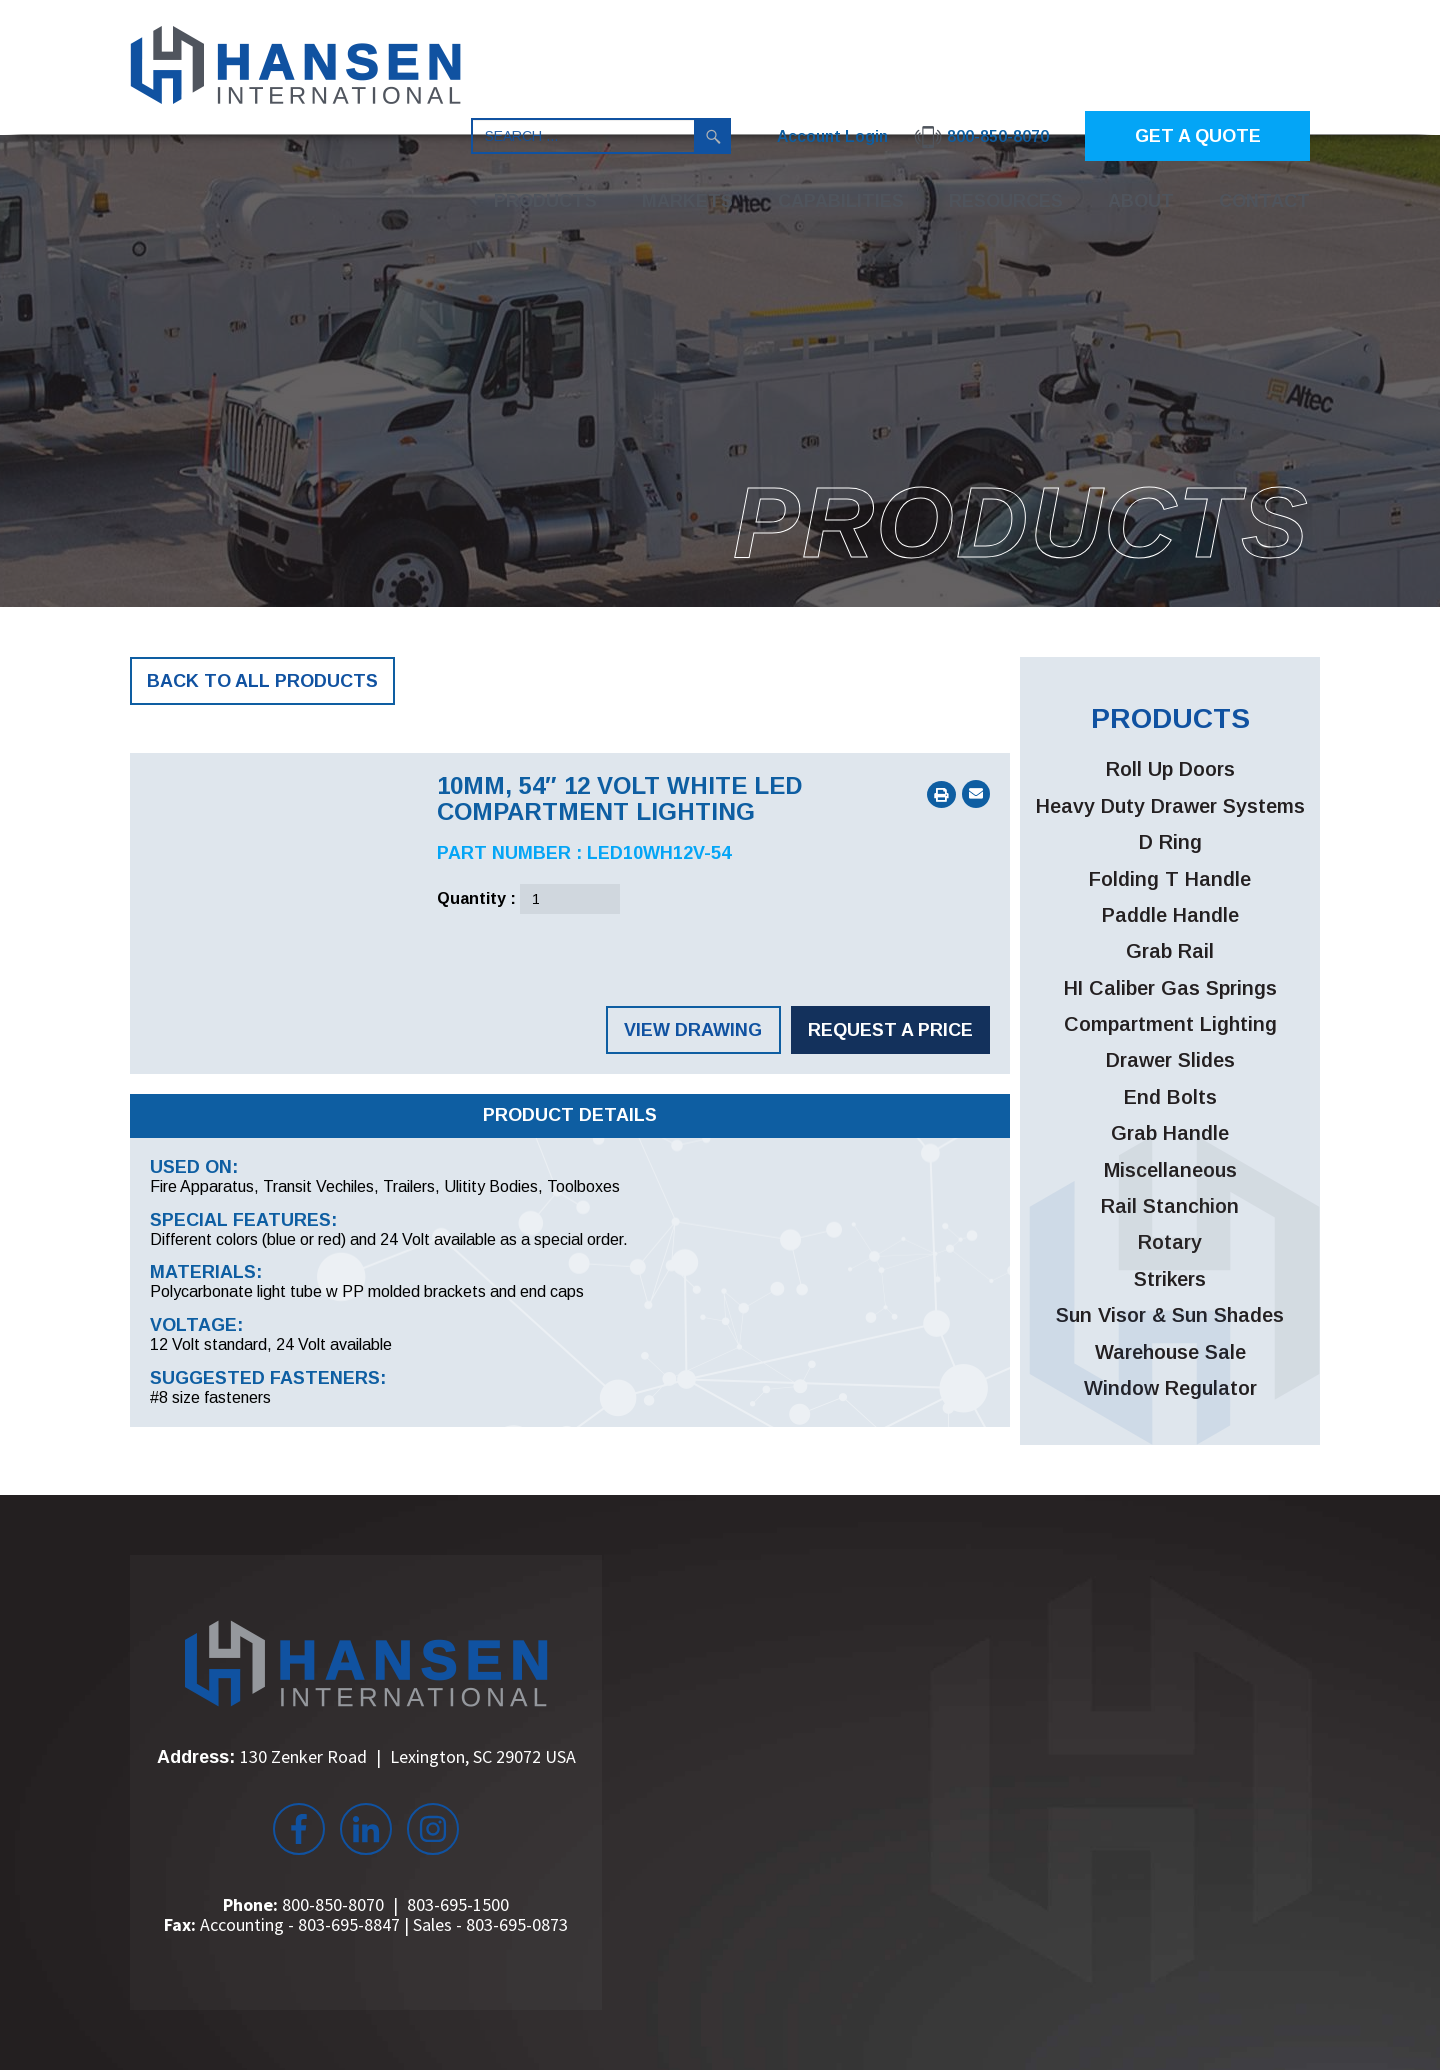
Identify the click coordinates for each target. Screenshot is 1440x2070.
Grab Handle (1170, 1133)
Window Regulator (1170, 1388)
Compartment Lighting (1170, 1024)
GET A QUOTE (1198, 136)
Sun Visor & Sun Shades (1170, 1315)
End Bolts (1170, 1097)
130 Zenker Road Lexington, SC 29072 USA (408, 1756)
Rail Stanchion (1170, 1206)
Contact (1264, 201)
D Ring (1170, 842)
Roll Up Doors (1170, 769)
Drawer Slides (1170, 1060)
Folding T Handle (1170, 879)
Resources (1006, 201)
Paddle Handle (1170, 915)
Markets (687, 201)
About (1141, 201)
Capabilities (841, 201)
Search (713, 136)
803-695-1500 (458, 1904)
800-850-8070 (333, 1904)
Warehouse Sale (1170, 1352)
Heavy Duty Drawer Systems (1170, 806)
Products (545, 201)
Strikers (1170, 1279)
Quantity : (476, 898)
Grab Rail (1170, 951)
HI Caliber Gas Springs (1170, 988)
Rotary (1170, 1242)
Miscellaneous (1170, 1170)
